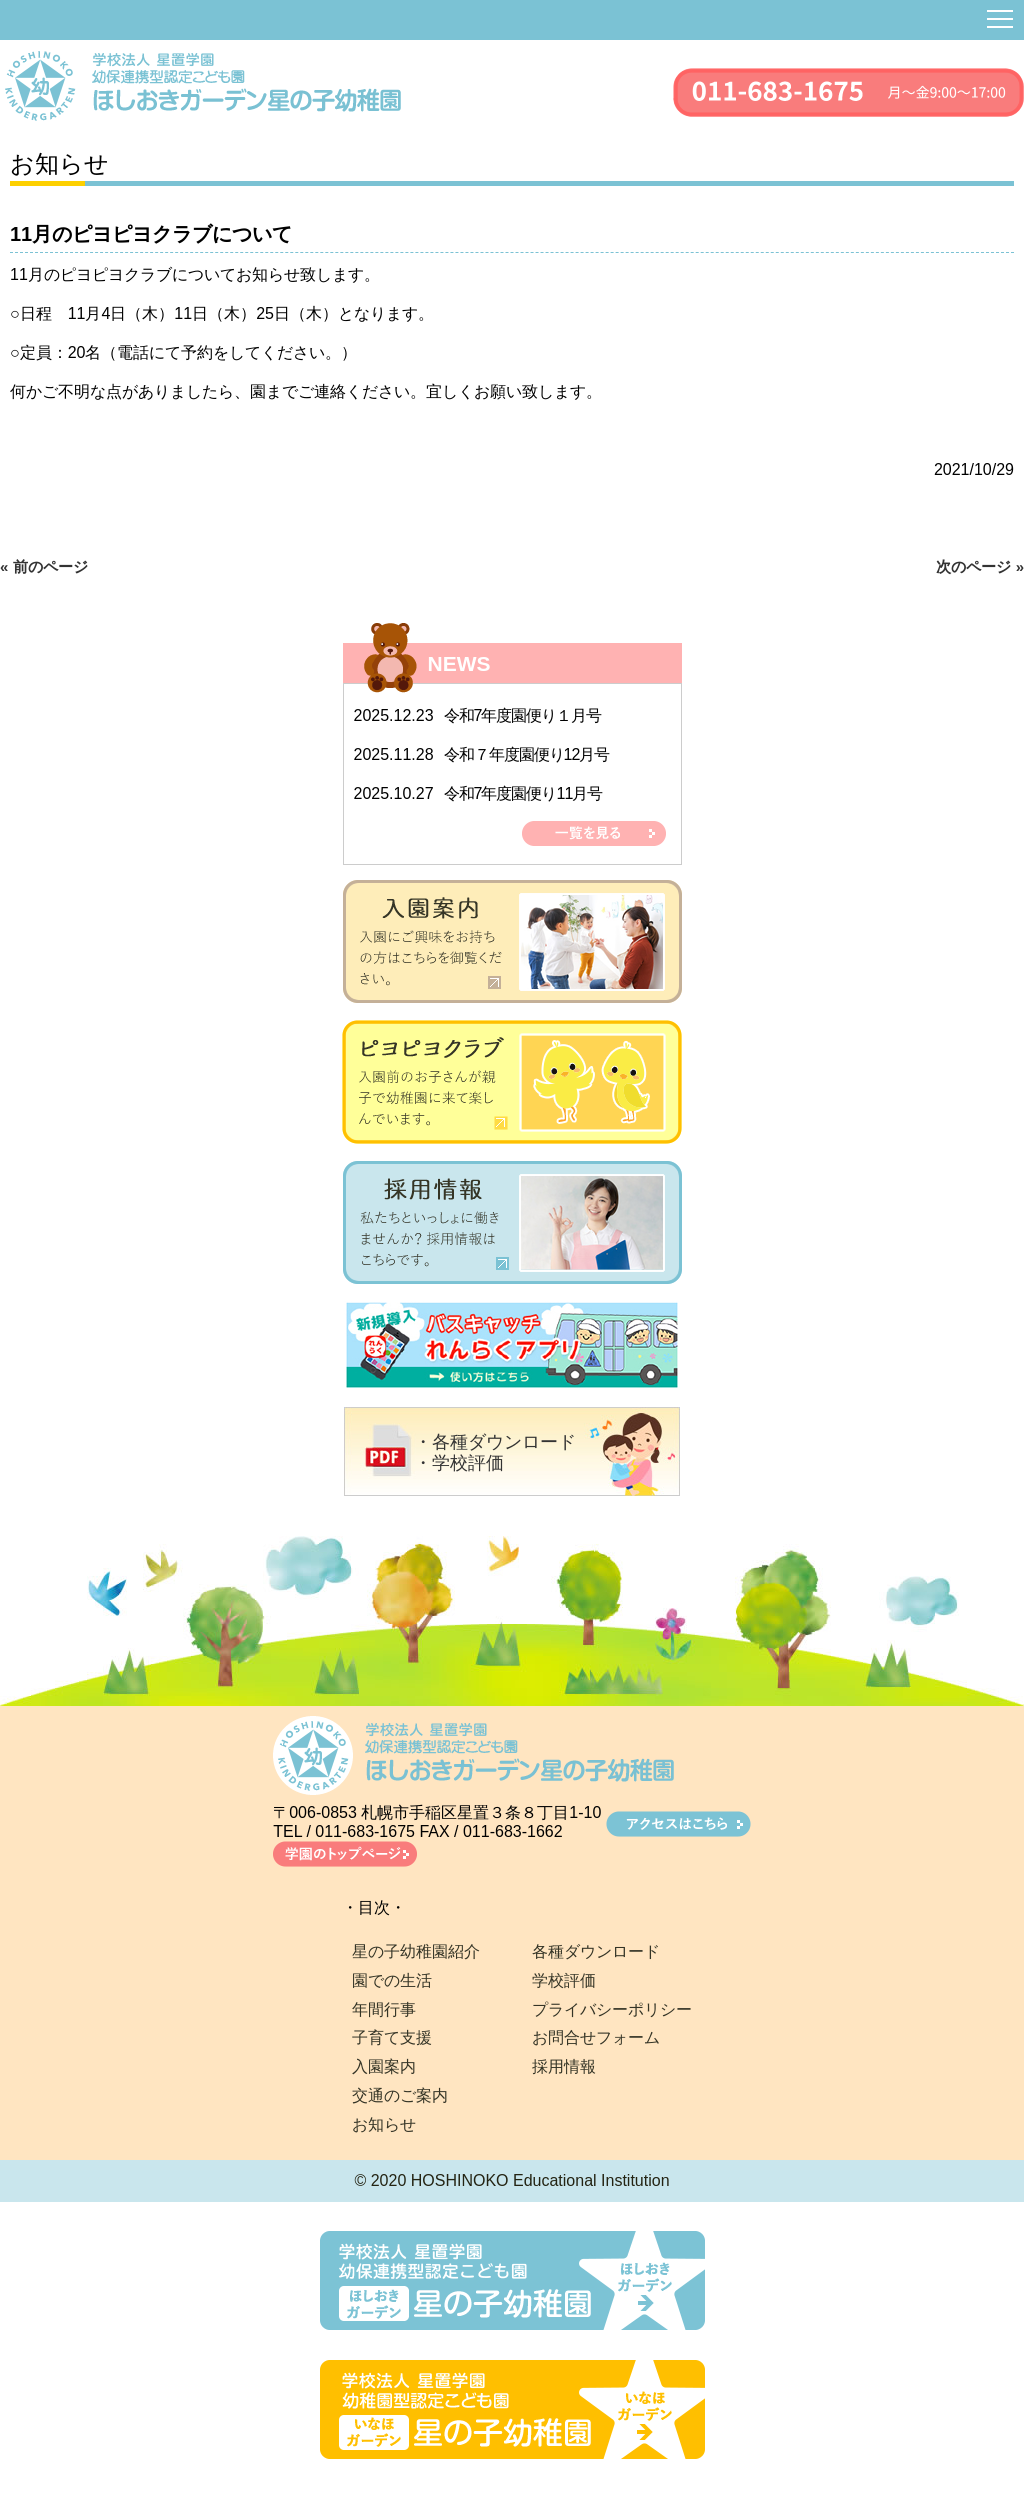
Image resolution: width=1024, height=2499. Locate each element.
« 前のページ (44, 566)
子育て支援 (392, 2037)
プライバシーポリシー (612, 2009)
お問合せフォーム (596, 2037)
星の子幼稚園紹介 (416, 1951)
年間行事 (384, 2009)
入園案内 (384, 2066)
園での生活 (392, 1980)
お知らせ (384, 2124)
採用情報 (564, 2066)
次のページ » (980, 566)
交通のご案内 (400, 2095)
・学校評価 (459, 1463)
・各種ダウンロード (495, 1442)
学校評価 (564, 1980)
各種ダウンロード (596, 1951)
